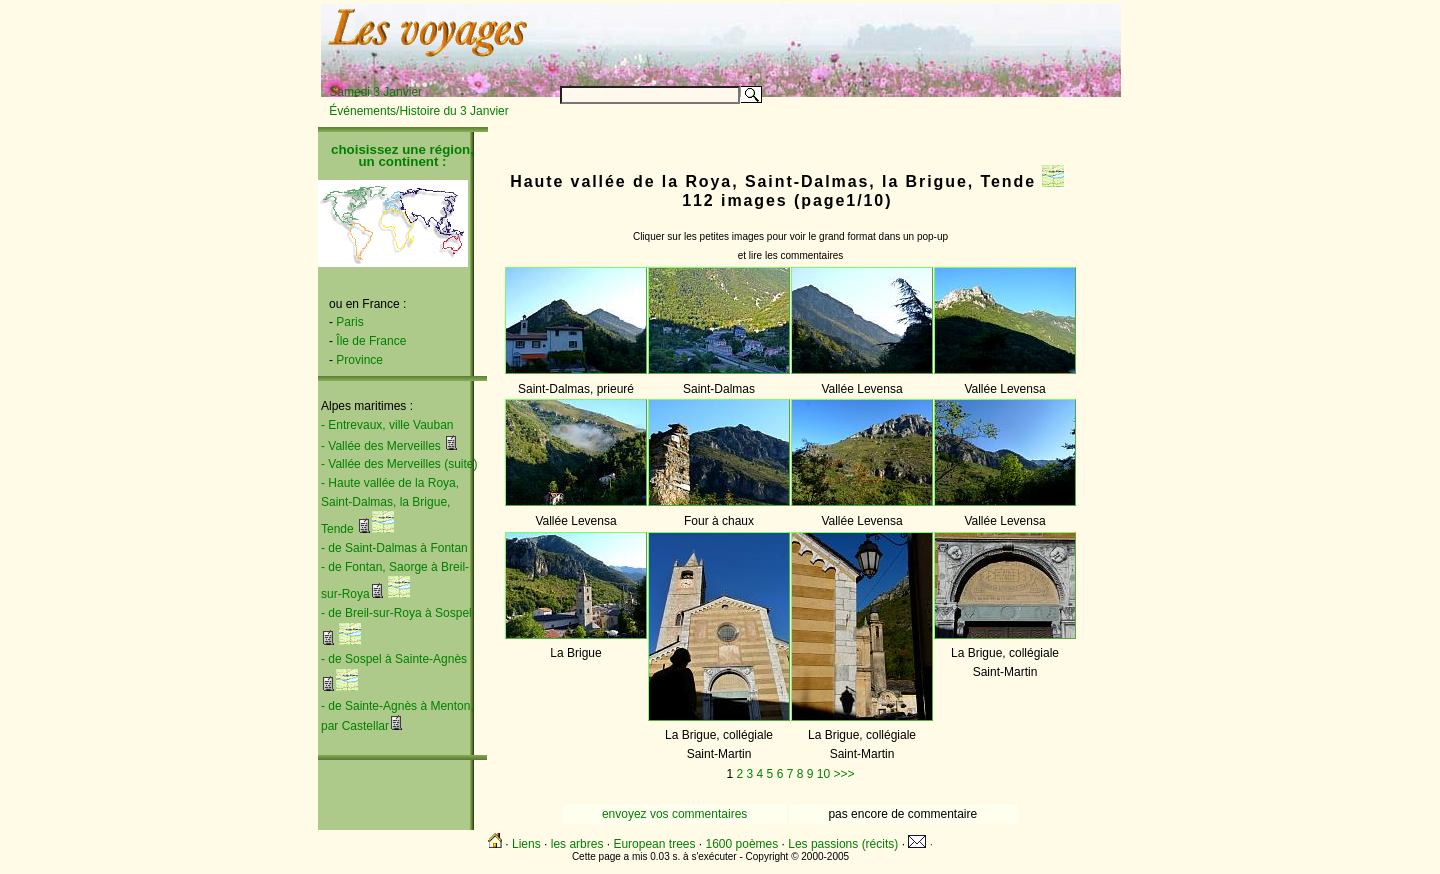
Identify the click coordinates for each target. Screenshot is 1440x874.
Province (359, 360)
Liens (526, 844)
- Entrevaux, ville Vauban (387, 425)
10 (823, 774)
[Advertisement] (872, 37)
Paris (349, 322)
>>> (843, 774)
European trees (654, 844)
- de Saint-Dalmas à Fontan (394, 548)
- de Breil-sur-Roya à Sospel (396, 613)
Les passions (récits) (843, 844)
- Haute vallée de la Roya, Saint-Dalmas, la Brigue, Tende (390, 506)
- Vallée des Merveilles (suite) (399, 464)
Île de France (371, 341)
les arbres (577, 844)
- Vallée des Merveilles (381, 446)
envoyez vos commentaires (674, 814)
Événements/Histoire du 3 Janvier (418, 111)
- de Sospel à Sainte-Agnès (394, 659)
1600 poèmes (742, 844)
